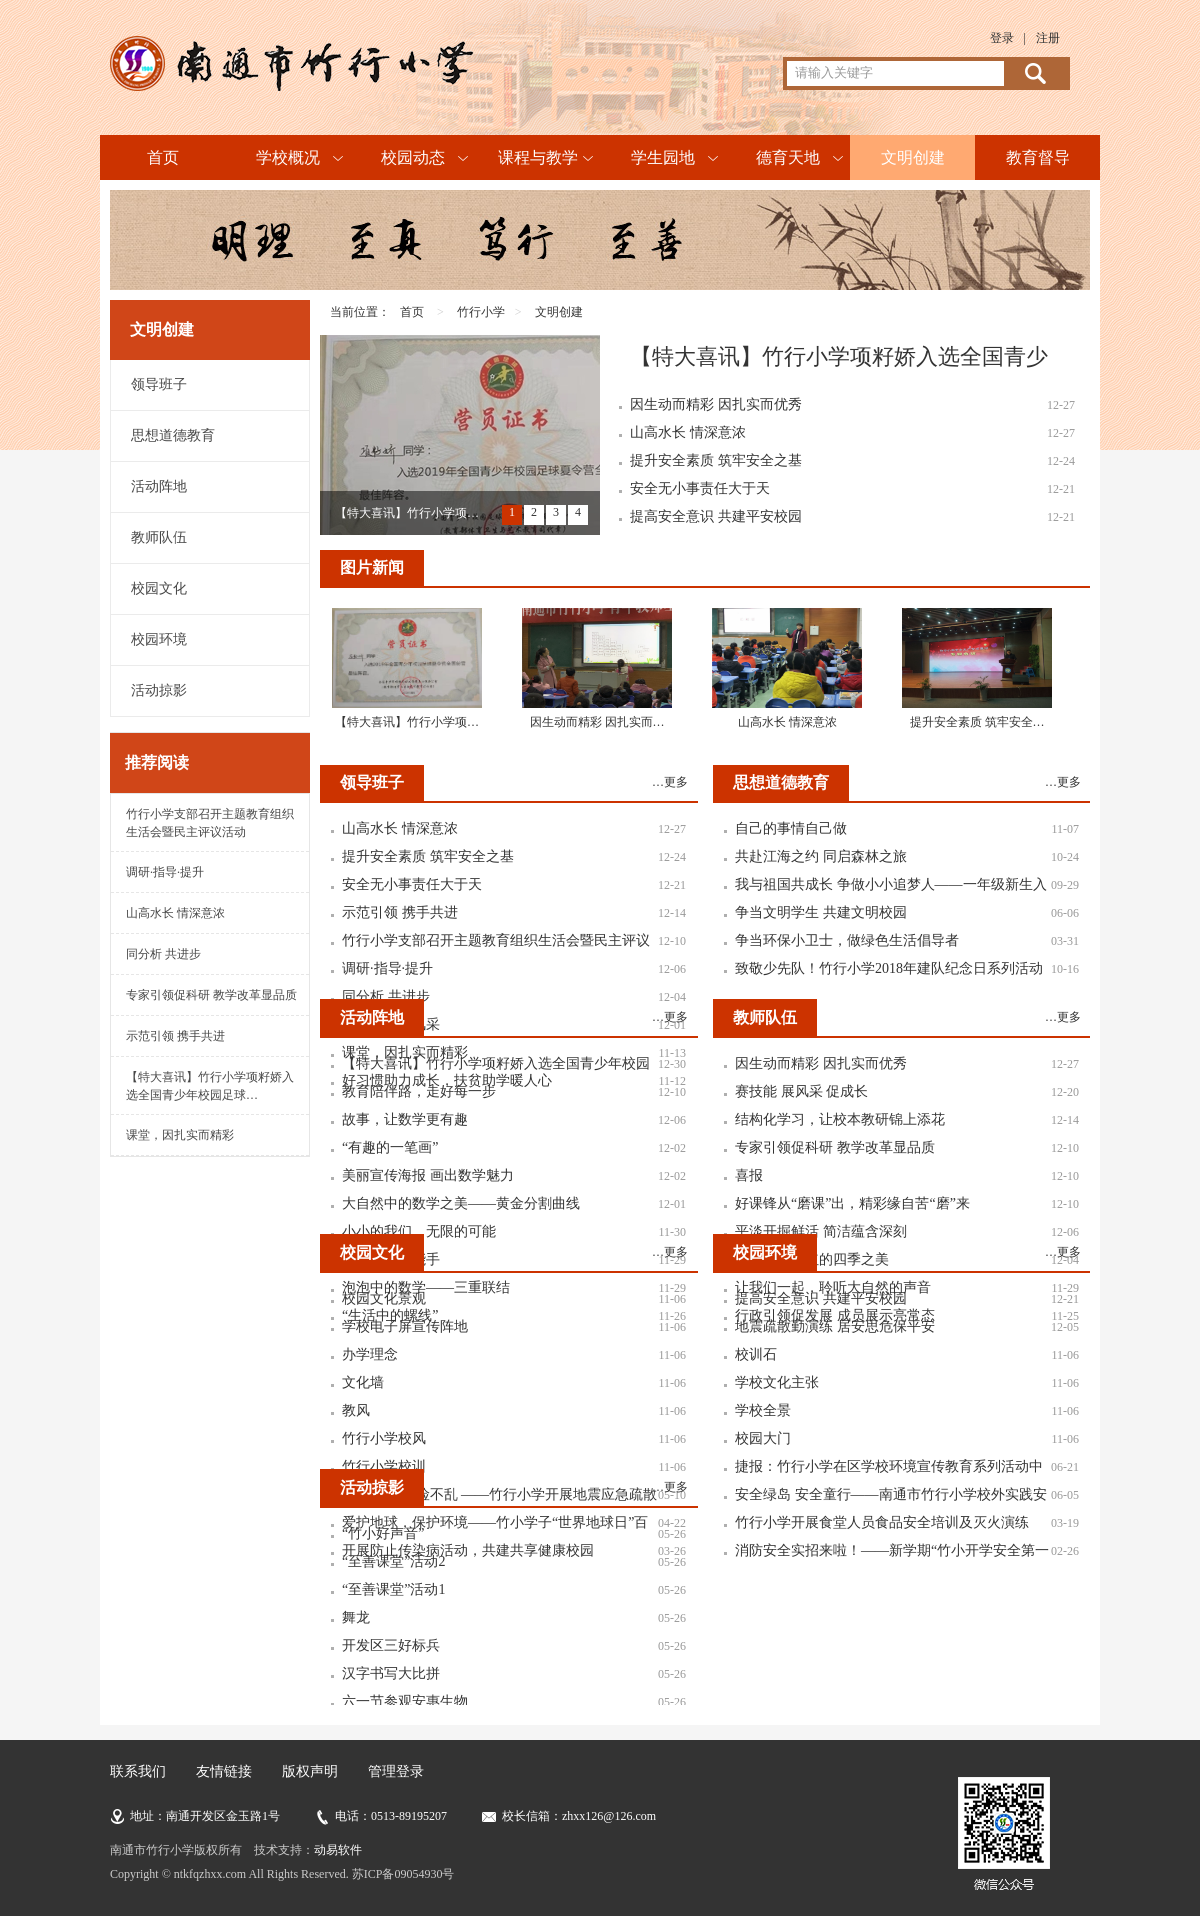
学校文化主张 (777, 1382)
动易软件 (338, 1850)
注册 (1048, 38)
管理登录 (396, 1771)
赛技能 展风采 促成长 (801, 1091)
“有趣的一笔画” (390, 1147)
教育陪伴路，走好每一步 (419, 1091)
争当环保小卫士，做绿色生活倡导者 (847, 940)
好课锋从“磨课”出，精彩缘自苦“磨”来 (852, 1203)
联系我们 (138, 1771)
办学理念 (370, 1354)
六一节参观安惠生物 (405, 1701)
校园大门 (763, 1438)
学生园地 (663, 157)
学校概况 (288, 157)
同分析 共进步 (163, 954)
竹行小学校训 (384, 1466)
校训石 (756, 1354)
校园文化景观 (384, 1298)
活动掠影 (159, 690)
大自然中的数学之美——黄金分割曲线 (461, 1203)
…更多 (670, 782)
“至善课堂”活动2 (393, 1561)
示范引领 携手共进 (175, 1036)
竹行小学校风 (384, 1438)
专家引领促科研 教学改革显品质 (211, 995)
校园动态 (413, 157)
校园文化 (159, 588)
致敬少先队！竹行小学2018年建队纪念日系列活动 (889, 968)
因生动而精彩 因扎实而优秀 (716, 404)
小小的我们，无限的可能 (419, 1231)
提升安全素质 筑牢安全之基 (716, 460)
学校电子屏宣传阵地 (405, 1326)
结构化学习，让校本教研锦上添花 (840, 1119)
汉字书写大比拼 (391, 1673)
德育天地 (788, 157)
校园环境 (159, 639)
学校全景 (763, 1410)
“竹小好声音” (383, 1533)
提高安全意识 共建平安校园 (716, 516)
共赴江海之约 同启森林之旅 (821, 856)
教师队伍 (159, 537)
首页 (163, 157)
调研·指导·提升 (165, 872)
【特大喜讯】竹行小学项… (407, 513)
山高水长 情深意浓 (175, 913)
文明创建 (913, 157)
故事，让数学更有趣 (405, 1119)
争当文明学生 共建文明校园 (821, 912)
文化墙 (363, 1382)
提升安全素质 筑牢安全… (977, 722)
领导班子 (159, 384)
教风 (356, 1410)
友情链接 (224, 1771)
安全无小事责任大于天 (700, 488)
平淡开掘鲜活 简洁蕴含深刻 (821, 1231)
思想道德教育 (173, 435)
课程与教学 (538, 157)
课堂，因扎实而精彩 (180, 1135)
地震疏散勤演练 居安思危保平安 (835, 1326)
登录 (1002, 38)
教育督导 (1038, 157)
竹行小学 (481, 312)
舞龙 (356, 1617)
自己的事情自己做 (791, 828)
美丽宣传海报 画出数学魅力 (428, 1175)
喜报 (749, 1175)
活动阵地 (159, 486)
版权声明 (310, 1771)
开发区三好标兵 (391, 1645)
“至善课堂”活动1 (393, 1589)
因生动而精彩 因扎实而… (597, 722)
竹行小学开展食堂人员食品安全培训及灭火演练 (882, 1522)
